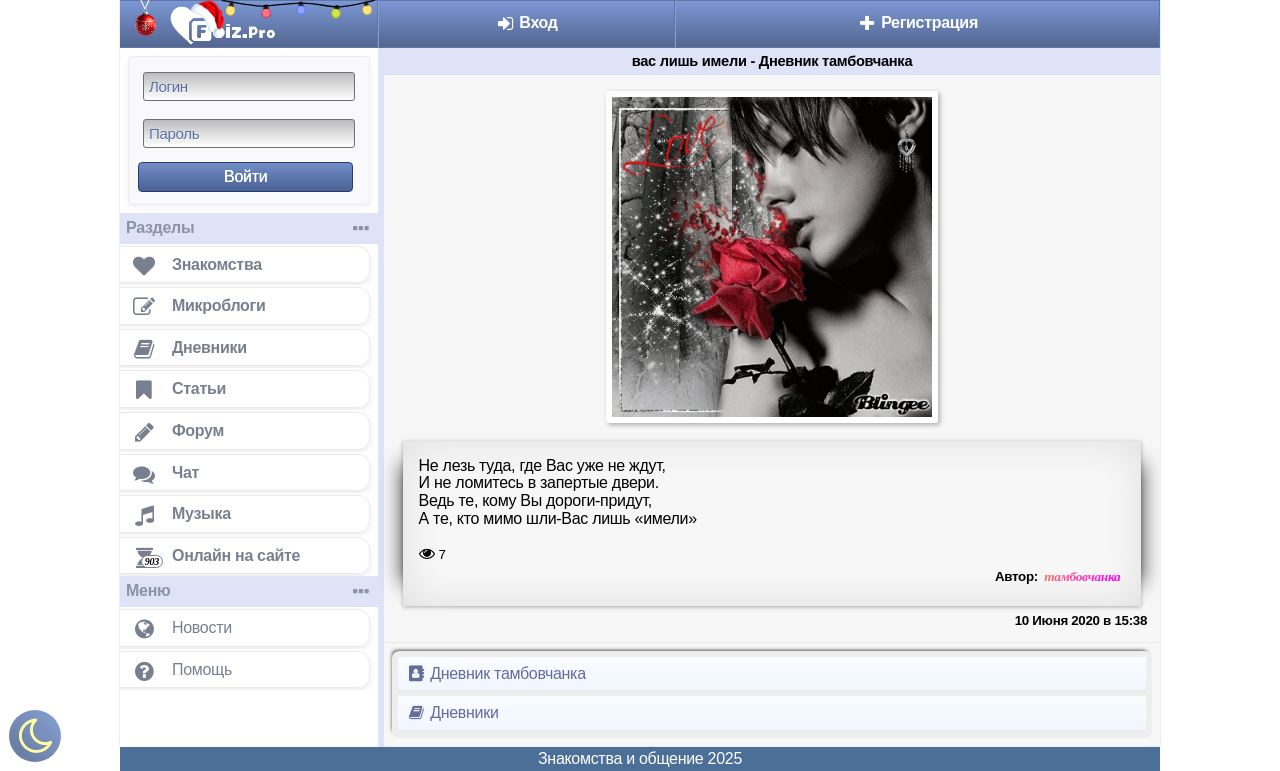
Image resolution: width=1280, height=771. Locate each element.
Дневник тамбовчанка (496, 673)
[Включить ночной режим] (35, 740)
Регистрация (917, 22)
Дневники (452, 712)
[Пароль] (249, 133)
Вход (526, 22)
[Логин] (249, 86)
